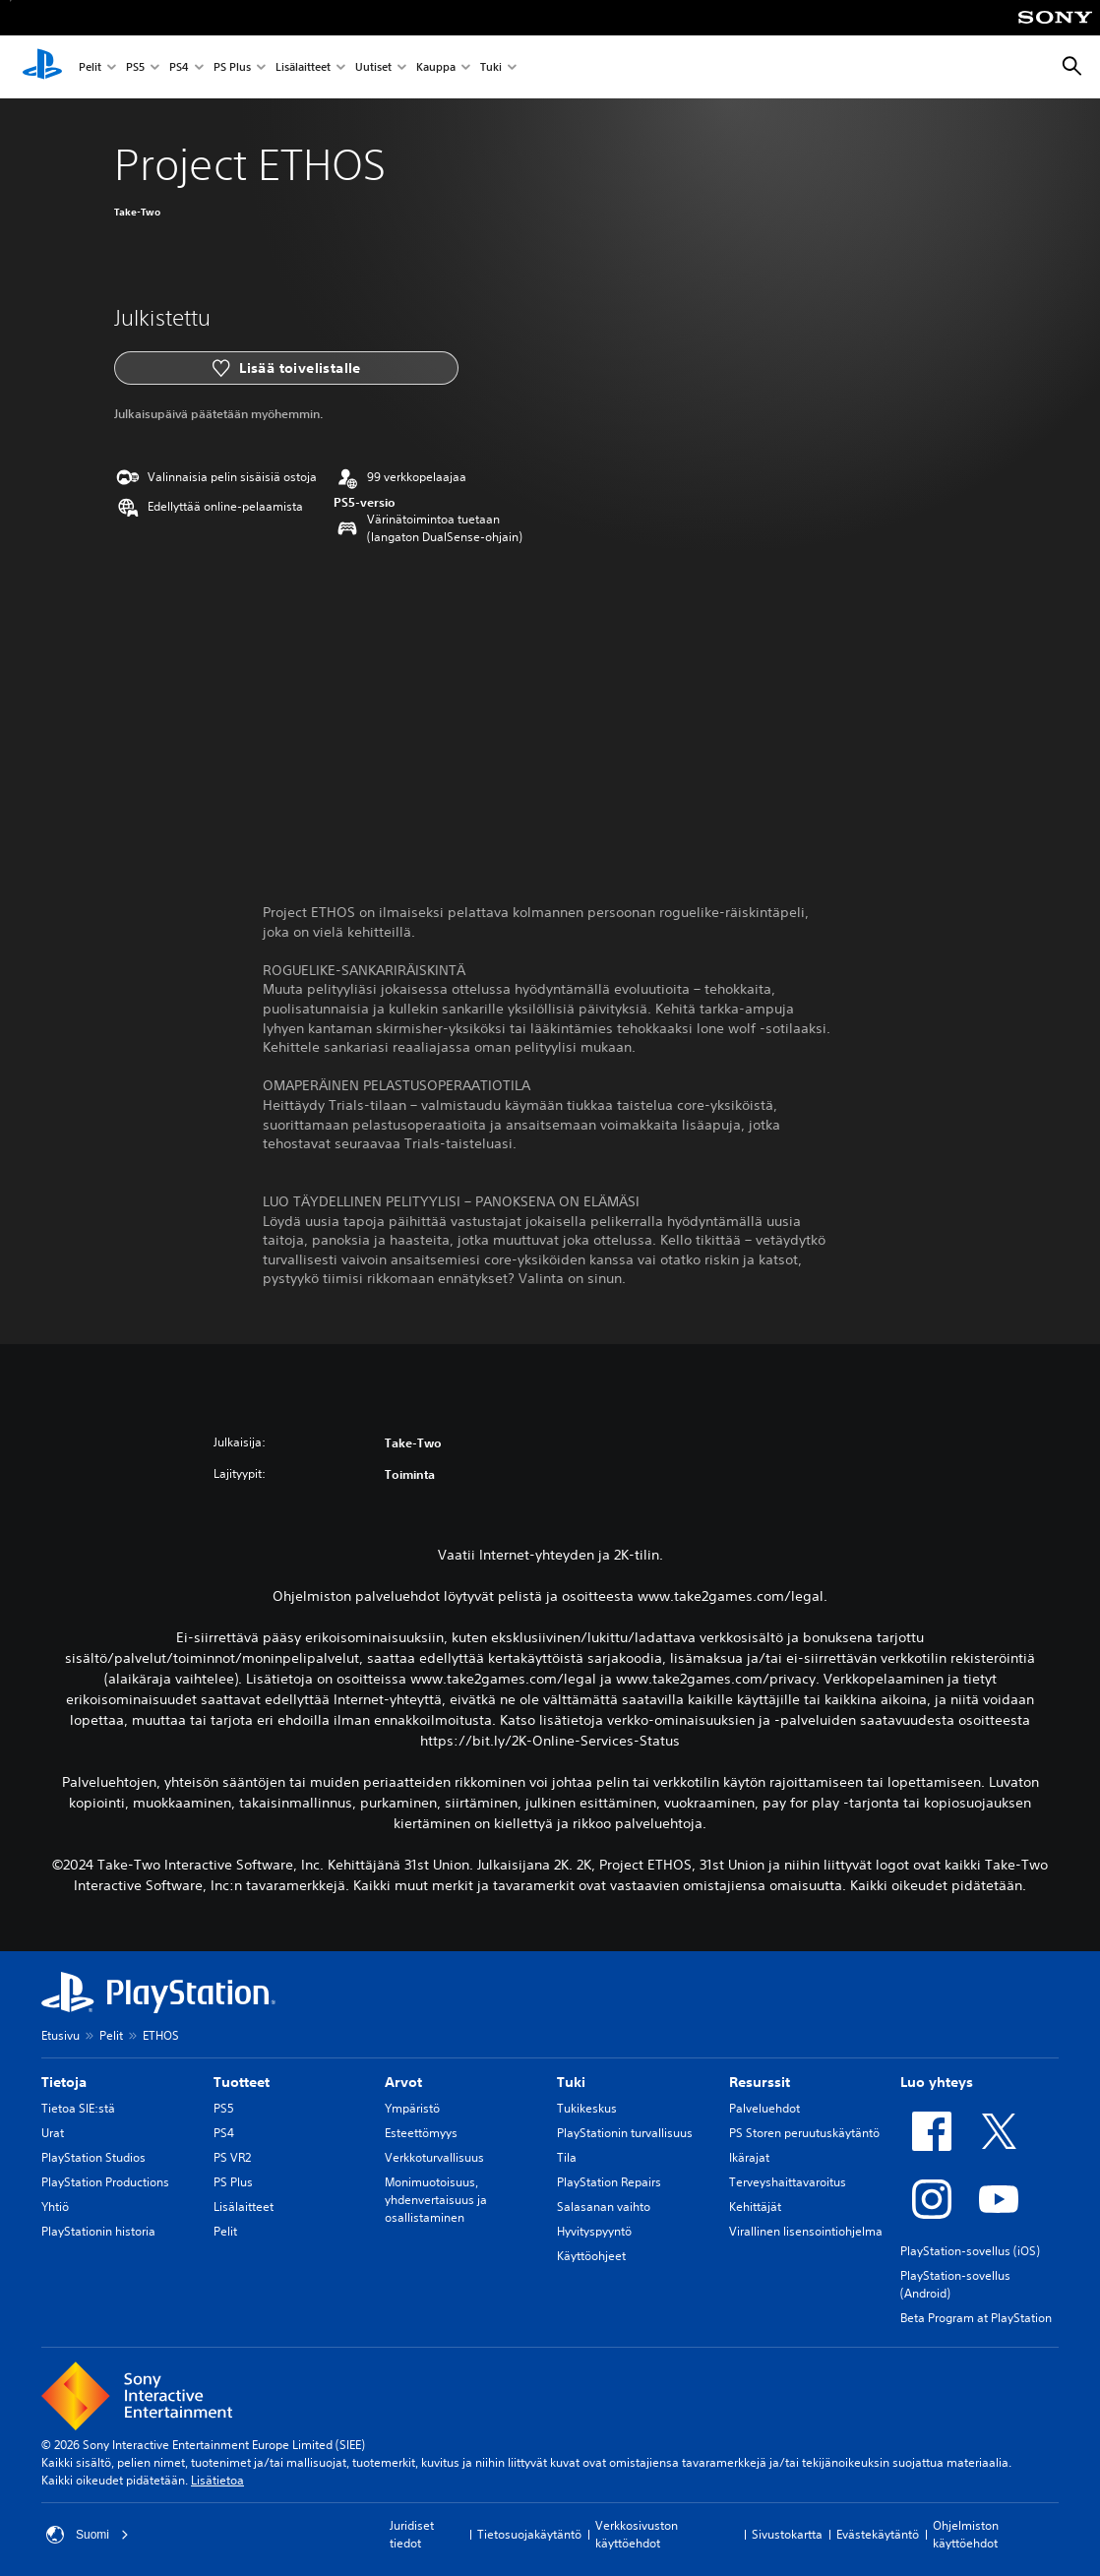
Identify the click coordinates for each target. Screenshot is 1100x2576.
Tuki (491, 67)
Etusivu (60, 2035)
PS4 (179, 67)
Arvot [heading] (403, 2082)
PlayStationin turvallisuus (625, 2132)
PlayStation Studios (93, 2157)
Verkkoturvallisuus (434, 2157)
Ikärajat (749, 2157)
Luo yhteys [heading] (936, 2082)
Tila (567, 2157)
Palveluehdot (764, 2108)
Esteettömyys (421, 2132)
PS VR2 (232, 2157)
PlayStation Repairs (609, 2182)
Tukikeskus (587, 2108)
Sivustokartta (787, 2534)
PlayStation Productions (105, 2182)
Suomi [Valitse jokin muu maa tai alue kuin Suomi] (87, 2534)
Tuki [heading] (571, 2082)
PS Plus (232, 67)
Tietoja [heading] (64, 2082)
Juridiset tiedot (412, 2534)
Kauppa (436, 67)
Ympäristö (412, 2108)
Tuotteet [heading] (242, 2082)
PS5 (135, 67)
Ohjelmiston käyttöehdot (966, 2534)
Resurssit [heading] (759, 2082)
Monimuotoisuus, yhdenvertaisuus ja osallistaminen (436, 2200)
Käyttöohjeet (591, 2255)
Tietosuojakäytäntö (529, 2534)
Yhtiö (55, 2206)
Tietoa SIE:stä (78, 2108)
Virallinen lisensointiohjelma (806, 2231)
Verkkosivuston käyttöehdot (636, 2534)
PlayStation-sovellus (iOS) (970, 2250)
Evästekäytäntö (877, 2534)
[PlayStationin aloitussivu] (42, 66)
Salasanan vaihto (603, 2206)
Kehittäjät (755, 2206)
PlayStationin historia (98, 2231)
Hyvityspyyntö (594, 2231)
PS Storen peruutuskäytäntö (804, 2132)
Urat (52, 2132)
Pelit (90, 67)
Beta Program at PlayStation (976, 2317)
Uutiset (373, 67)
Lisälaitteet (303, 67)
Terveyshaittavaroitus (787, 2182)
